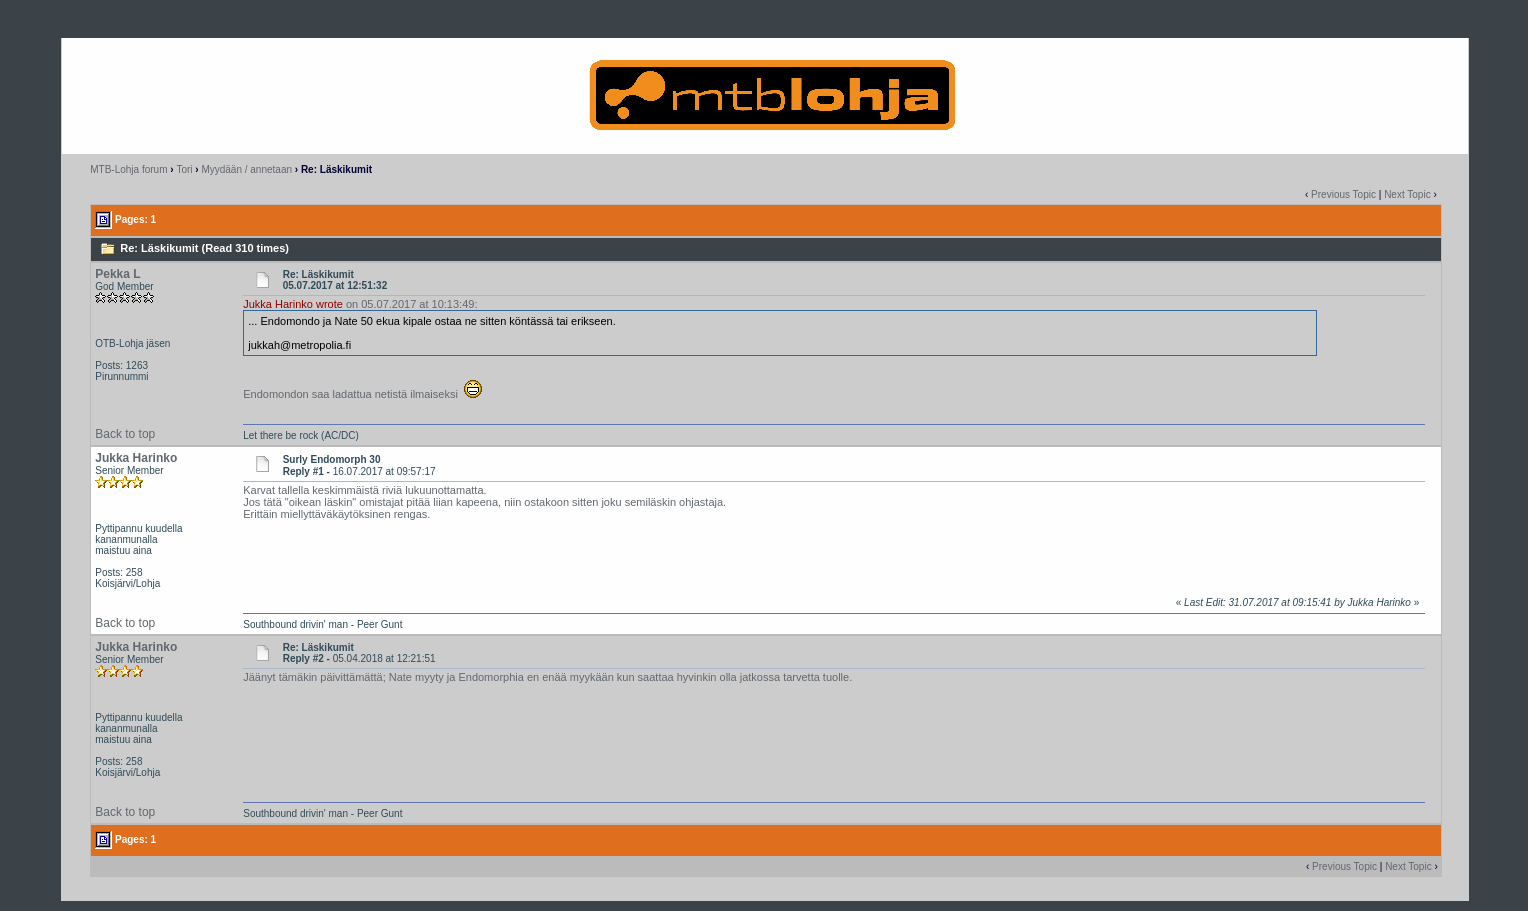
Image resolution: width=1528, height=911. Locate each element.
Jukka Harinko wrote (293, 304)
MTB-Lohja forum (128, 169)
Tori (184, 169)
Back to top (125, 434)
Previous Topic (1343, 194)
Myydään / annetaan (246, 169)
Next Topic (1407, 194)
